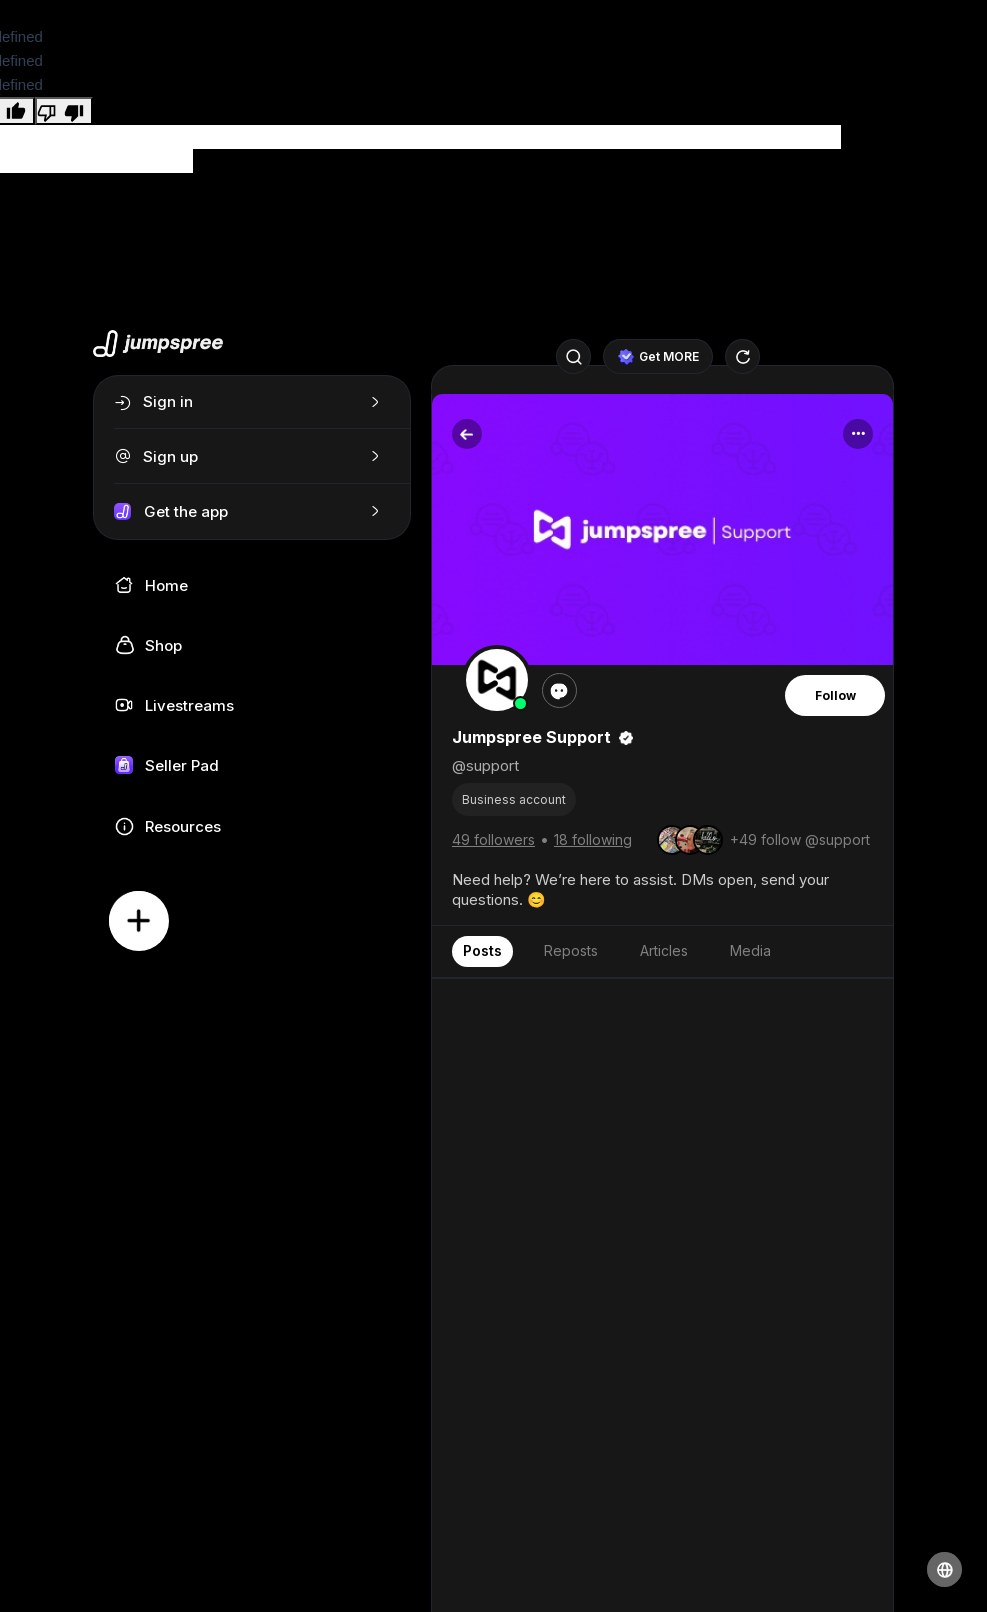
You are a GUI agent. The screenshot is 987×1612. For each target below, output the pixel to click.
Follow (835, 695)
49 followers (493, 839)
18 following (593, 839)
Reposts (571, 950)
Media (750, 950)
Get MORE (658, 357)
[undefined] (64, 111)
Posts (482, 950)
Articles (664, 950)
